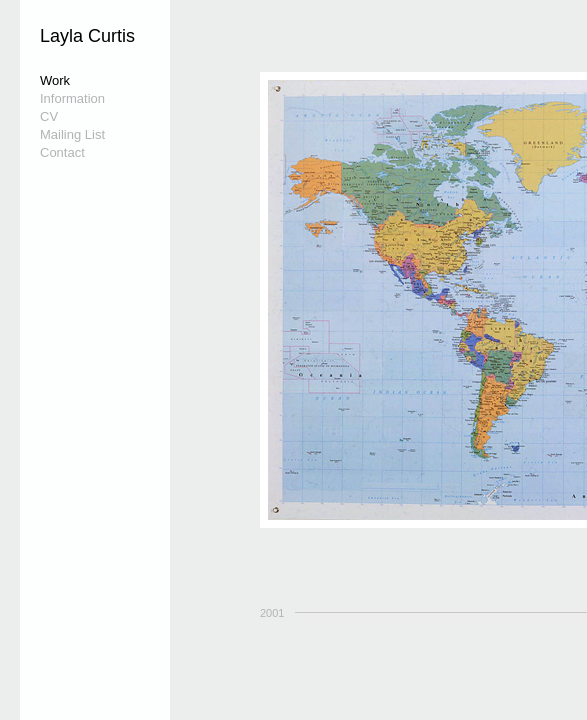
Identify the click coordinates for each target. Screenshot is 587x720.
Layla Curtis (87, 36)
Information (72, 98)
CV (49, 116)
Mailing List (72, 134)
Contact (62, 152)
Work (55, 80)
